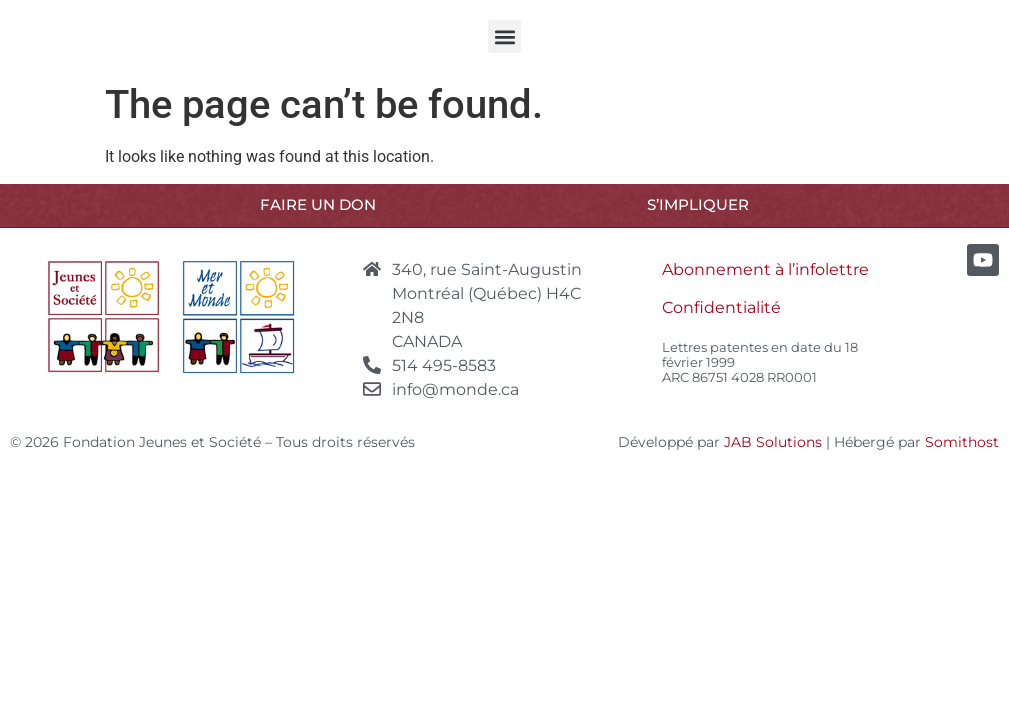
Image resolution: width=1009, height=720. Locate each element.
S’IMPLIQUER (698, 204)
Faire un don (318, 204)
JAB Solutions (773, 442)
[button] (504, 36)
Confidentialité (721, 307)
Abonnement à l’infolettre (765, 269)
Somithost (962, 442)
